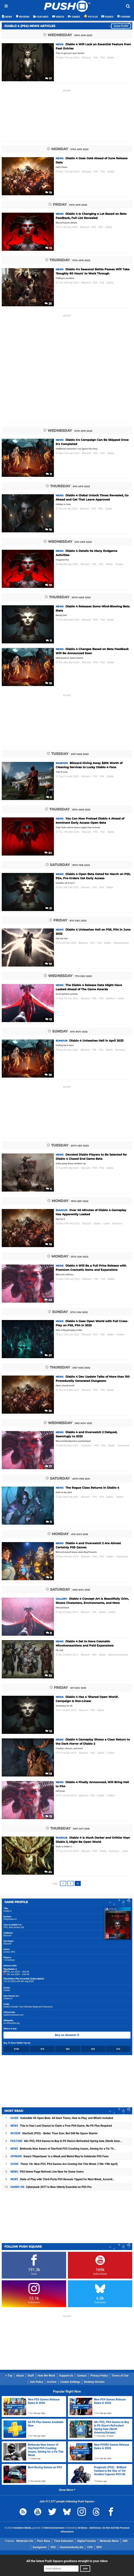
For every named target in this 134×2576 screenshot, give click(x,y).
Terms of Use (120, 2375)
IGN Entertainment (54, 2527)
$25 (93, 2049)
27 (48, 1355)
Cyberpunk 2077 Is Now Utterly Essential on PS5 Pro (51, 2187)
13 (48, 248)
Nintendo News (109, 2541)
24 (48, 852)
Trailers (119, 564)
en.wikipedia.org (11, 2023)
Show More (67, 2490)
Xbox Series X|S (16, 1927)
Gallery (112, 1612)
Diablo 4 (110, 998)
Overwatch (123, 1445)
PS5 (95, 57)
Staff (31, 2375)
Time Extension (63, 2541)
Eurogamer (40, 2547)
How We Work (46, 2375)
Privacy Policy (99, 2375)
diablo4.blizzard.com (13, 2015)
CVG (90, 2547)
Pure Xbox (43, 2541)
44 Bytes (82, 2527)
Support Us (66, 2375)
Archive (52, 2382)
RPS (99, 2547)
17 (48, 78)
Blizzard (86, 57)
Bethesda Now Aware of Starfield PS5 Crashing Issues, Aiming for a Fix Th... (63, 2148)
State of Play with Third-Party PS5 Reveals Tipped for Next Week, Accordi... (62, 2179)
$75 (42, 2049)
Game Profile (121, 26)
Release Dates (121, 943)
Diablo (110, 57)
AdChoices (95, 2527)
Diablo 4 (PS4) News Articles (29, 26)
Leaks (120, 998)
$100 (16, 2049)
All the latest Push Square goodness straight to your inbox (67, 2561)
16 (48, 529)
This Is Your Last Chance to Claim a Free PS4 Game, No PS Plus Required (61, 2125)
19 (48, 192)
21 (48, 908)
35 (48, 1411)
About (20, 2375)
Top (8, 2375)
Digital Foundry (86, 2541)
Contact (82, 2375)
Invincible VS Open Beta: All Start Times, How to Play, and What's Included (61, 2118)
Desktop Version (94, 2382)
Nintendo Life (24, 2541)
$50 (67, 2049)
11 (49, 474)
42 (48, 1300)
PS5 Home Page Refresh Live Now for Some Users (47, 2171)
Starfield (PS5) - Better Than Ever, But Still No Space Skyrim (54, 2133)
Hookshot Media (22, 2527)
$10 (118, 2049)
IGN (125, 2541)
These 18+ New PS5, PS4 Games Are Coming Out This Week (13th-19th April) (64, 2164)
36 (48, 1075)
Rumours (120, 1049)
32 (48, 1675)
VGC (53, 2547)
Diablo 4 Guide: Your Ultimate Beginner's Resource (28, 2006)
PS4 (102, 57)
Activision (86, 1445)
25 (48, 303)
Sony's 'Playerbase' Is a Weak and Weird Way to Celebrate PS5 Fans (59, 2156)
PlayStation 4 (9, 1919)
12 (48, 1731)
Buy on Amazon (67, 2035)
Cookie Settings (70, 2382)
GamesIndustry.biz (71, 2547)
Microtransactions (118, 1654)
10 (48, 964)
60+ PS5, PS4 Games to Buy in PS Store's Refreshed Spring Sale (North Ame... (66, 2141)
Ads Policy (36, 2382)
